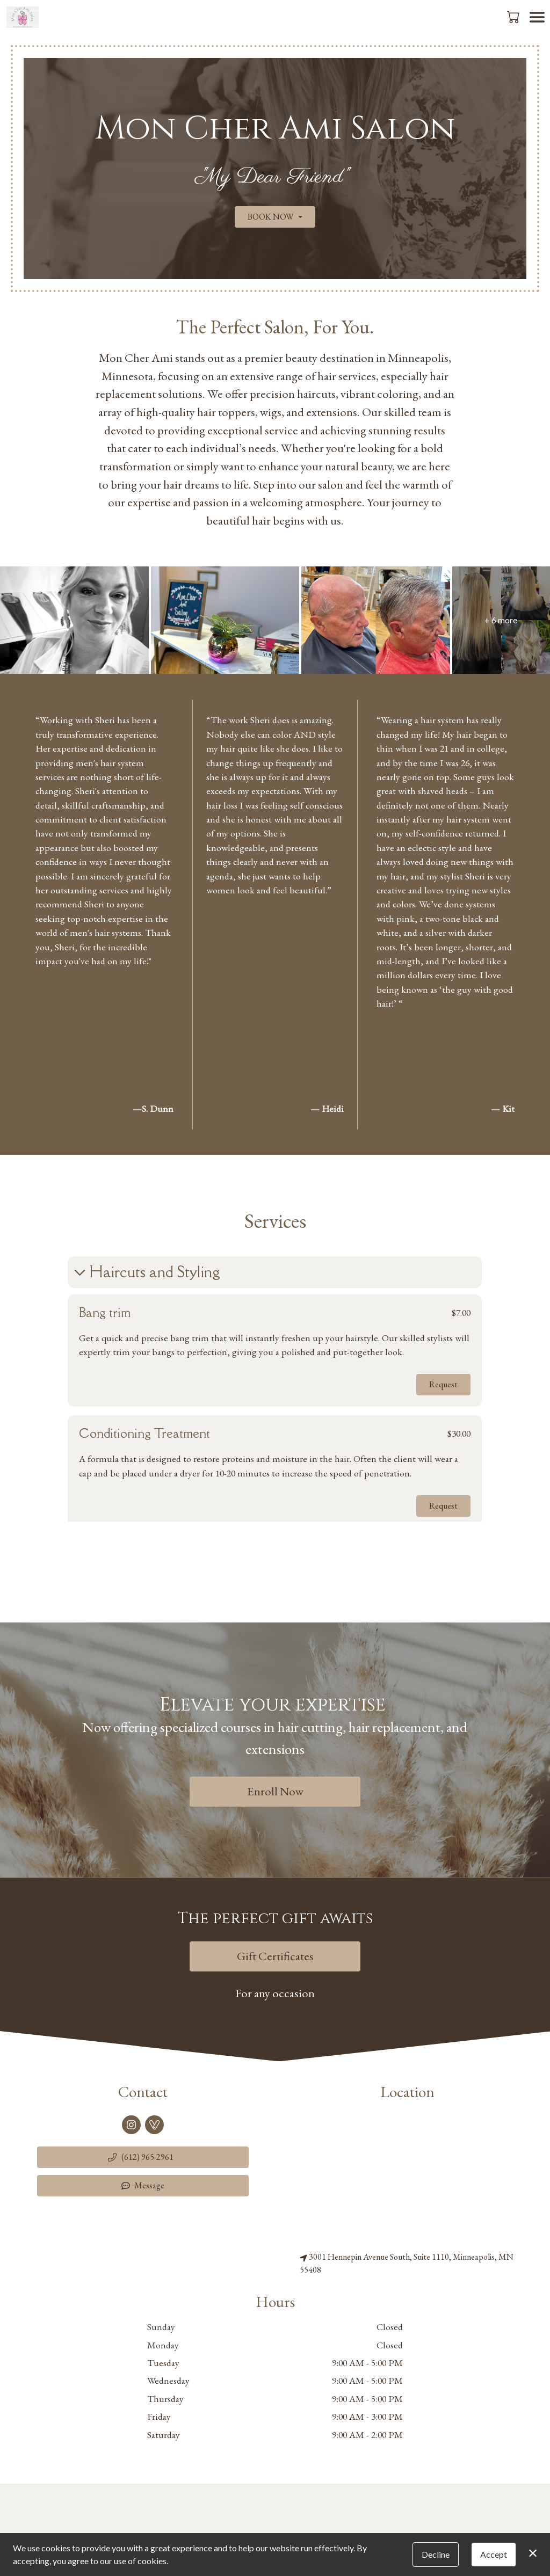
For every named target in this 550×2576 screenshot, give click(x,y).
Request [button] (444, 1384)
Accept (493, 2554)
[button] (514, 17)
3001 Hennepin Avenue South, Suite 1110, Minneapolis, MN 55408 (406, 2263)
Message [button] (142, 2185)
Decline (436, 2554)
